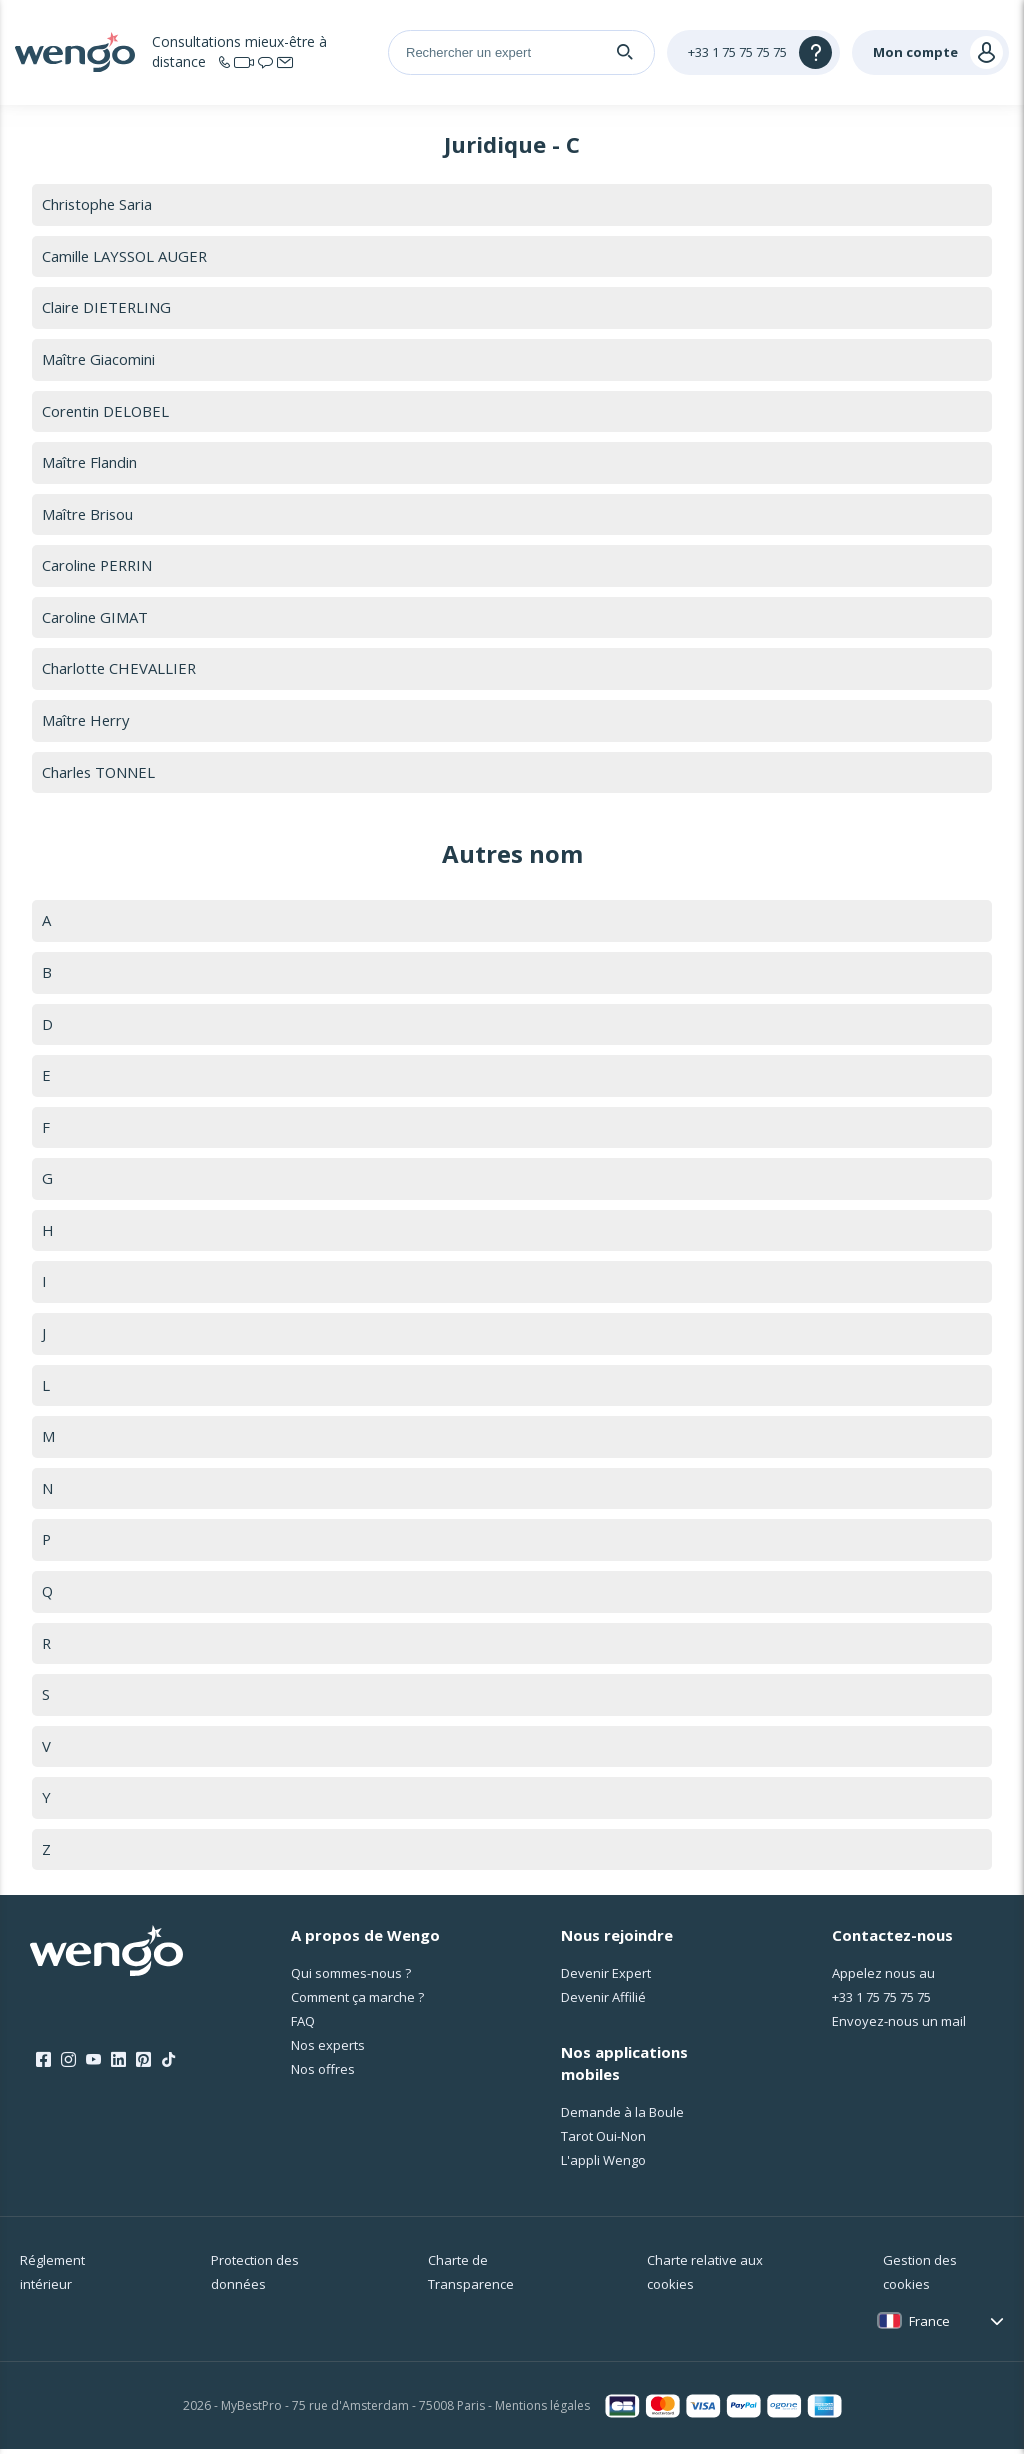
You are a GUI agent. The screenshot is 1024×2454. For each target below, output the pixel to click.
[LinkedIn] (118, 2065)
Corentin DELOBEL (106, 411)
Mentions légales (542, 2410)
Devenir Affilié (603, 2002)
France (929, 2326)
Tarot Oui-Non (603, 2141)
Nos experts (328, 2050)
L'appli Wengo (603, 2165)
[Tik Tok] (168, 2065)
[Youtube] (93, 2065)
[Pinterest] (143, 2065)
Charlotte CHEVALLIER (120, 670)
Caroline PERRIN (99, 567)
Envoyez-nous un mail (899, 2026)
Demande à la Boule (622, 2117)
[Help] (753, 52)
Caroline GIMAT (95, 618)
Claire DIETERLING (107, 308)
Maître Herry (87, 722)
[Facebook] (43, 2065)
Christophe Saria (98, 204)
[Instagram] (68, 2065)
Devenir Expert (606, 1978)
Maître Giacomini (99, 360)
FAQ (303, 2026)
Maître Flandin (90, 463)
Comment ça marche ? (357, 2002)
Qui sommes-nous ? (351, 1978)
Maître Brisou (88, 515)
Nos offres (323, 2074)
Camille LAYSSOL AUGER (126, 256)
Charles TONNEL (100, 774)
